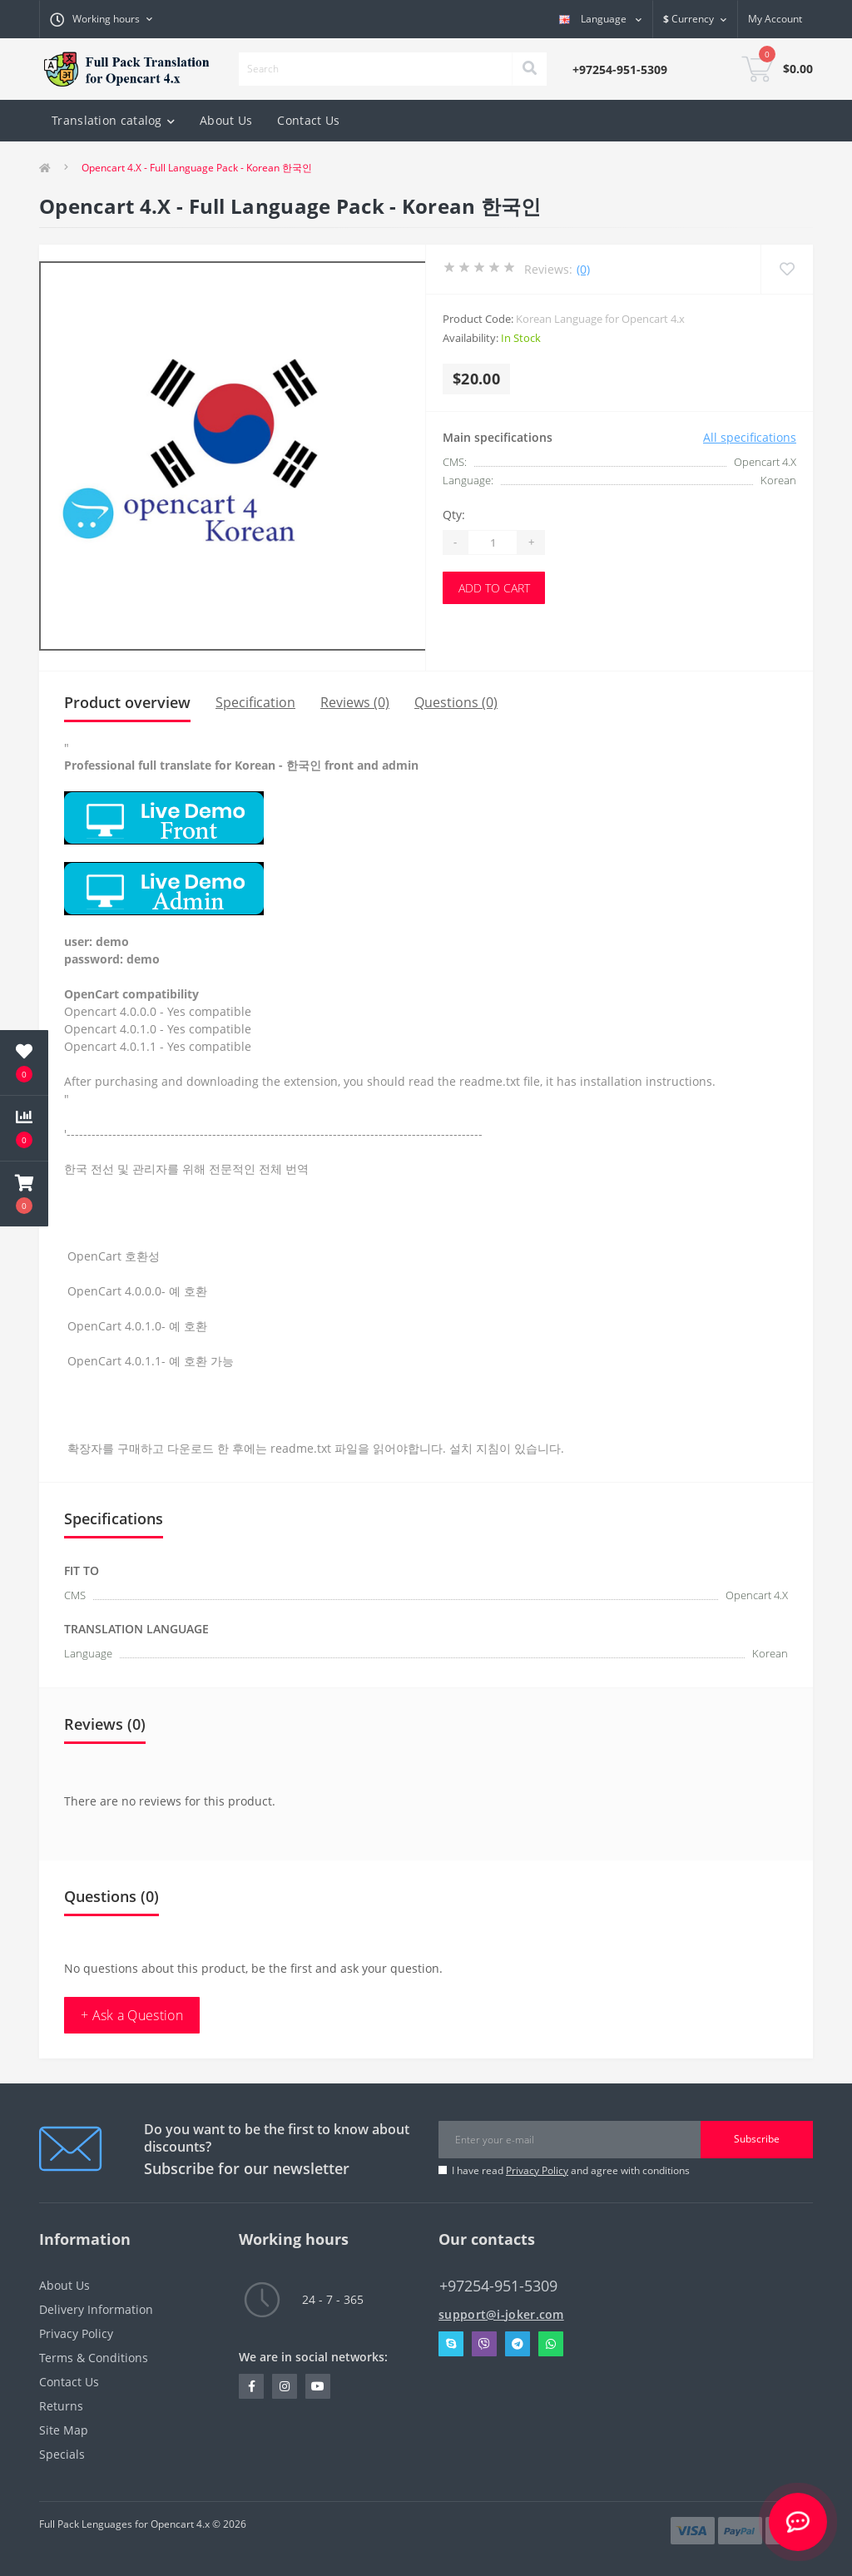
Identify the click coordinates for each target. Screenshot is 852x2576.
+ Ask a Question (132, 2015)
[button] (24, 1194)
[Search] (529, 69)
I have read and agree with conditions (571, 2170)
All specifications (749, 437)
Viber (484, 2344)
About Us (226, 120)
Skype (451, 2344)
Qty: (454, 515)
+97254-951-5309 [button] (498, 2286)
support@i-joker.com (501, 2314)
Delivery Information (96, 2309)
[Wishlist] (786, 269)
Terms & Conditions (93, 2357)
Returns (61, 2406)
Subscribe (757, 2139)
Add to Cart (494, 588)
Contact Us (308, 120)
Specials (62, 2454)
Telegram (517, 2344)
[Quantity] (493, 542)
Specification (255, 702)
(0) (583, 269)
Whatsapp (551, 2344)
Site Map (63, 2430)
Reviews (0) (354, 702)
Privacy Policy (537, 2170)
